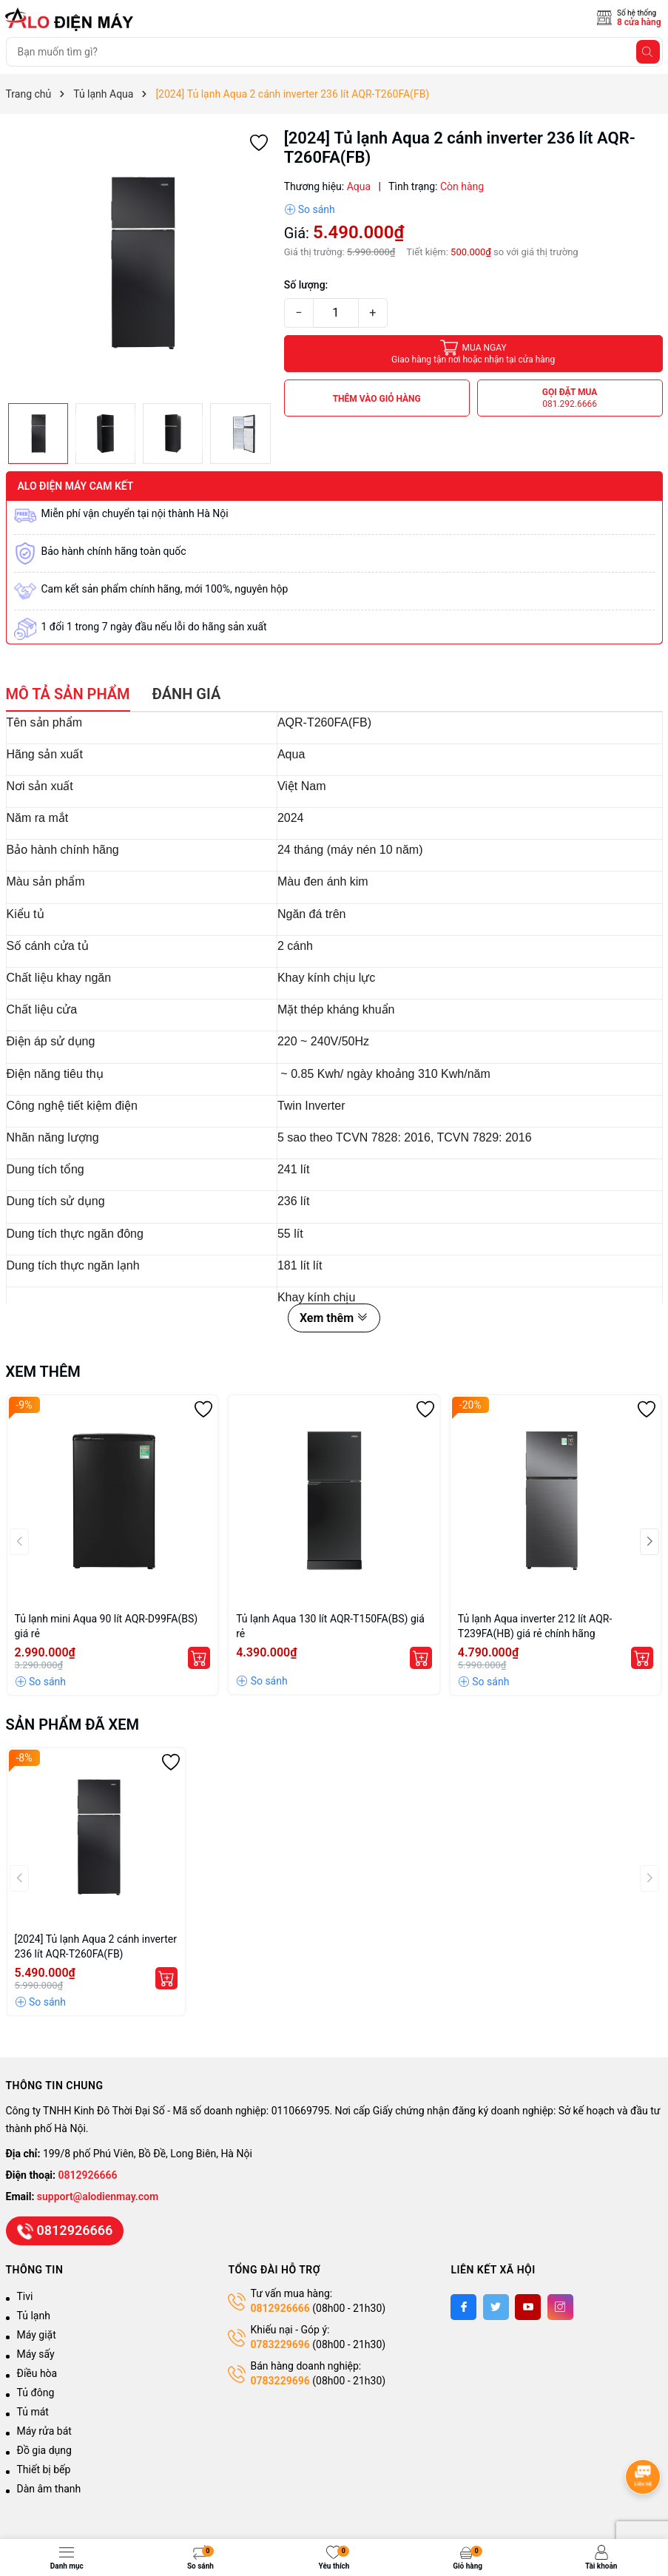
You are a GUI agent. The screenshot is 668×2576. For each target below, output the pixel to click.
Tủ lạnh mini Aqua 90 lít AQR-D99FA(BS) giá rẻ (106, 1626)
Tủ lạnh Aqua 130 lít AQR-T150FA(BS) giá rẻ (330, 1626)
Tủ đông (36, 2392)
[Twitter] (496, 2307)
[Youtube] (528, 2307)
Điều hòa (37, 2373)
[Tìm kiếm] (648, 52)
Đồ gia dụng (44, 2450)
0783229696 (279, 2344)
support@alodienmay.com (97, 2196)
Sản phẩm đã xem (73, 1724)
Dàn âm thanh (49, 2489)
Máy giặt (36, 2335)
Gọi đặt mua (570, 398)
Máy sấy (36, 2354)
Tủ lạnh (33, 2316)
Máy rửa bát (44, 2431)
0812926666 (88, 2175)
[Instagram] (560, 2307)
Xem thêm (334, 1318)
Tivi (25, 2296)
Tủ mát (33, 2412)
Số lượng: (306, 285)
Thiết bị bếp (44, 2469)
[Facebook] (463, 2307)
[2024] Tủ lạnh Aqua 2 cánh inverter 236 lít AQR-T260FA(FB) (96, 1946)
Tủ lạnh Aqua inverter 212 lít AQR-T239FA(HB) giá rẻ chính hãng (535, 1626)
